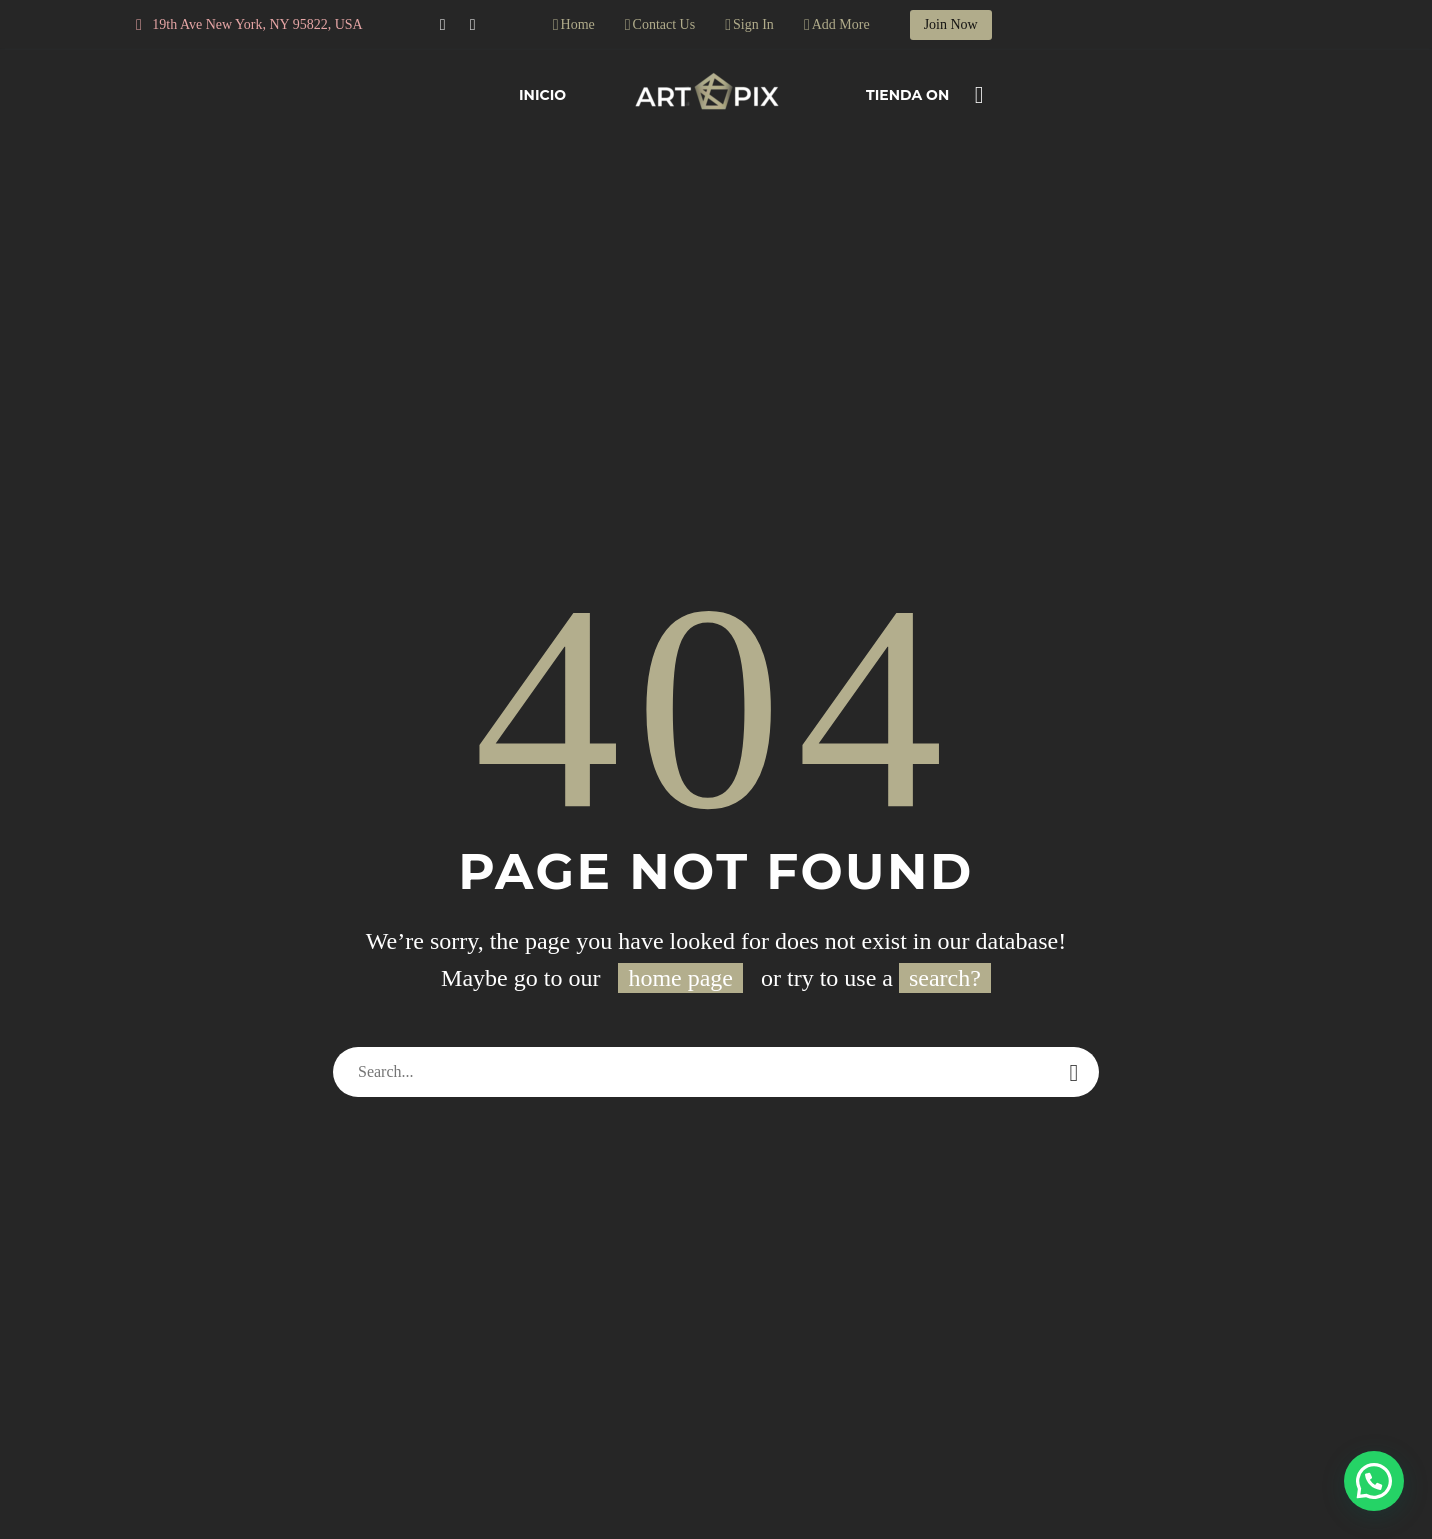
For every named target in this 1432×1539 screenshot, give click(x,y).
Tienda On (907, 95)
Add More (841, 24)
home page (680, 978)
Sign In (753, 24)
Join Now (951, 24)
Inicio (542, 95)
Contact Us (664, 24)
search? (945, 978)
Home (578, 24)
